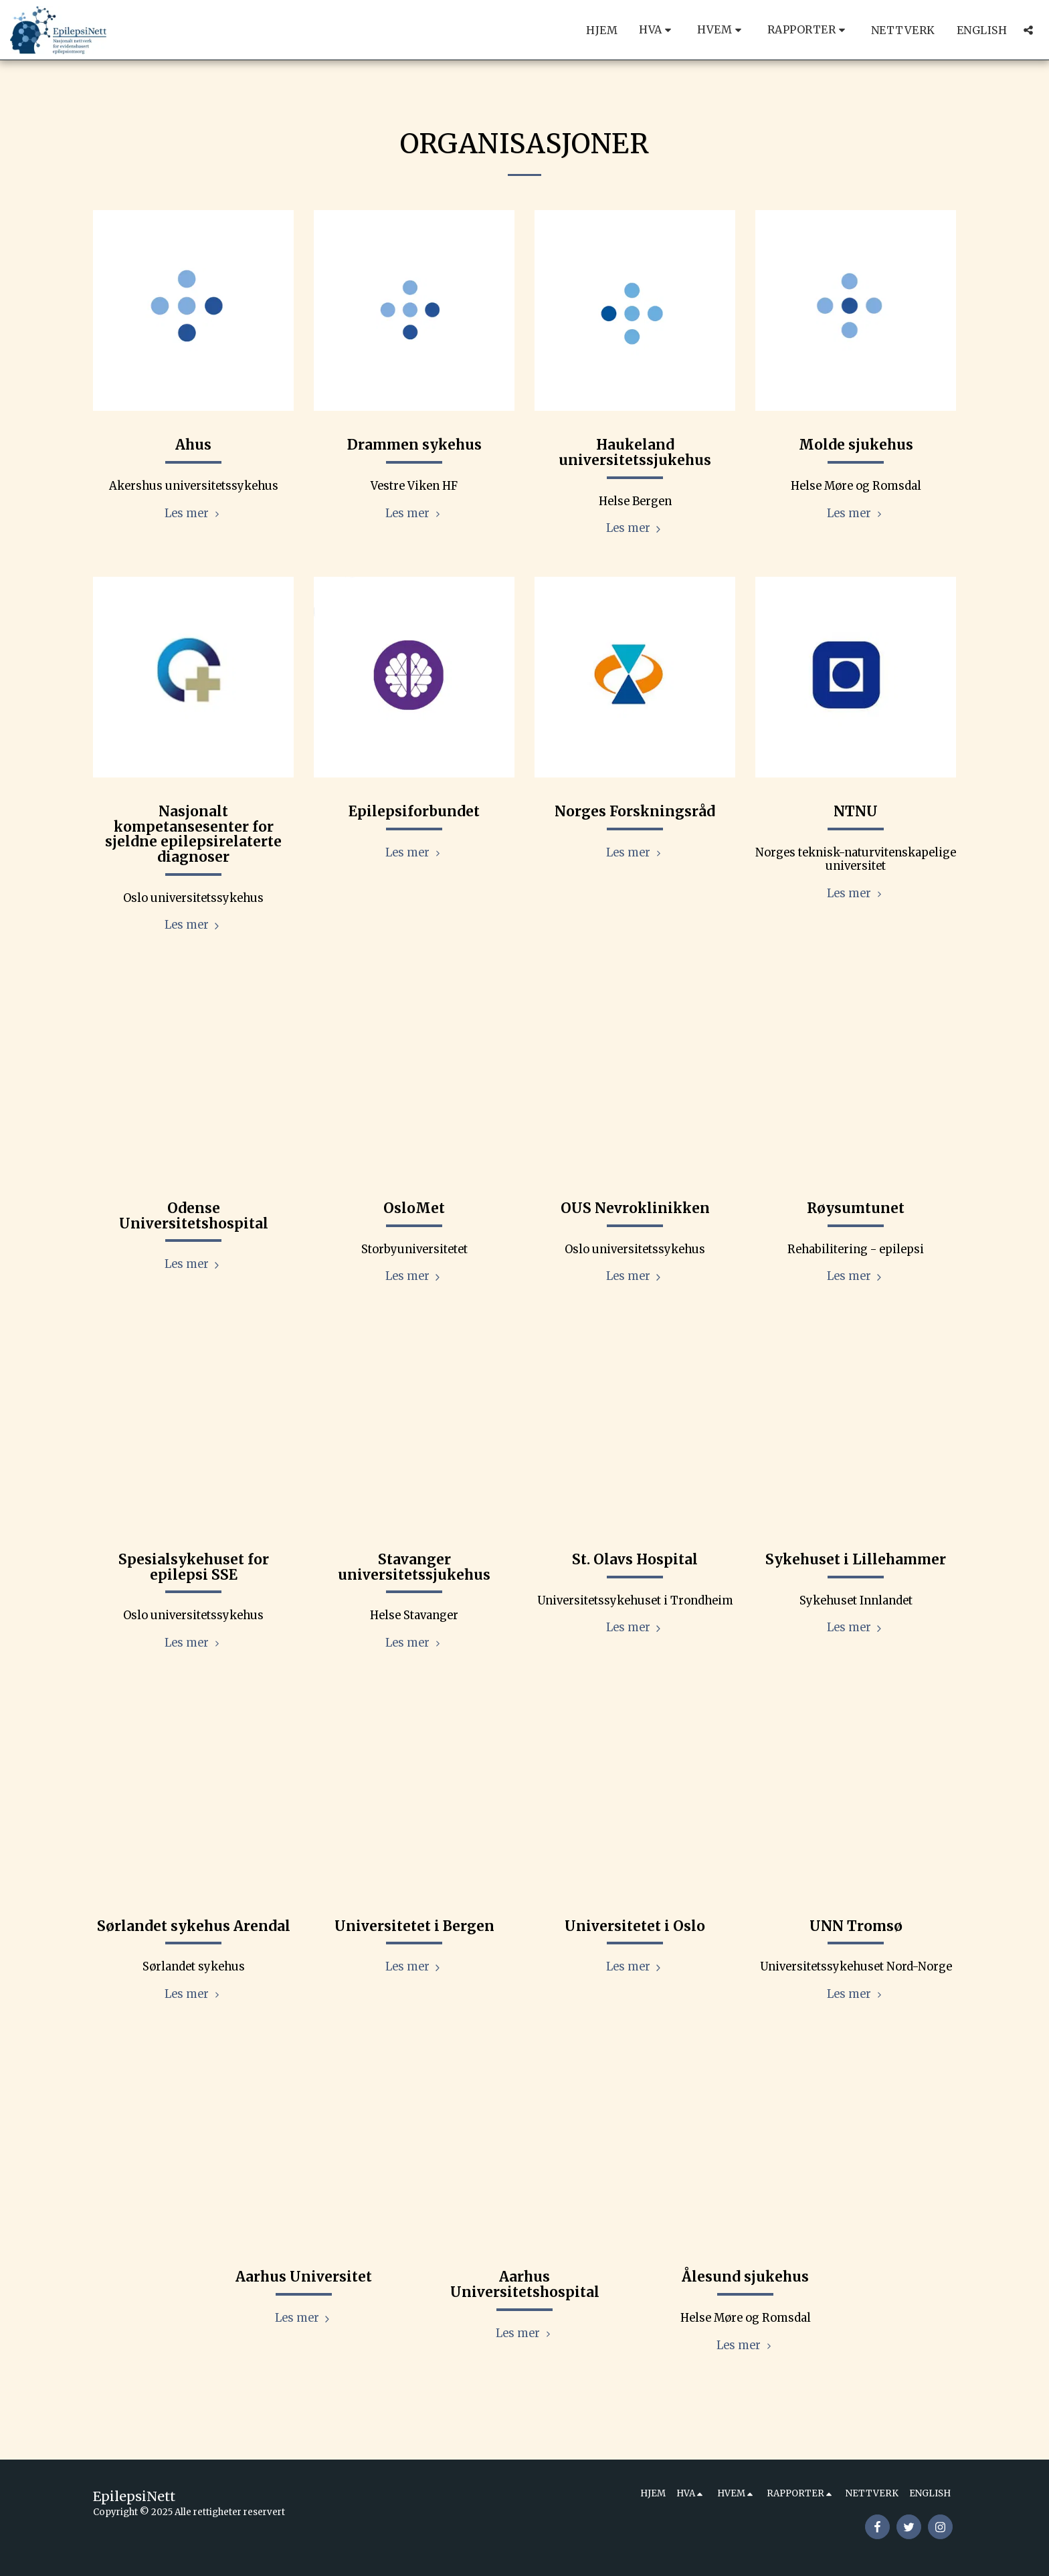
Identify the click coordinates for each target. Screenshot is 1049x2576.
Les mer (194, 514)
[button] (657, 30)
